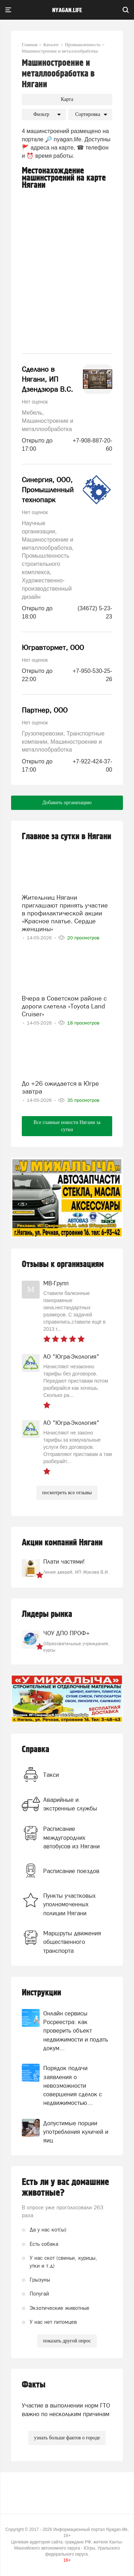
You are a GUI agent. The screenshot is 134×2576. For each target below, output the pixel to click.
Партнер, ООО (45, 710)
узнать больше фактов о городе (67, 2437)
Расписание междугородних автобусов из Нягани (71, 1837)
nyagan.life (67, 10)
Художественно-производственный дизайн (47, 588)
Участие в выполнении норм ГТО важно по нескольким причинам (66, 2410)
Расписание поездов (71, 1870)
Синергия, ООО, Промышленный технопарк (48, 490)
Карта (67, 99)
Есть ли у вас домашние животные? (65, 2187)
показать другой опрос (67, 2340)
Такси (51, 1774)
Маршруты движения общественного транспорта (72, 1942)
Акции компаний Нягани (62, 1543)
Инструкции (41, 1993)
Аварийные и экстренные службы (70, 1804)
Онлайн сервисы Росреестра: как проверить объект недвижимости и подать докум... (75, 2031)
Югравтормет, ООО (53, 647)
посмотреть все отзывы (67, 1492)
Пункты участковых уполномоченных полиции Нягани (69, 1904)
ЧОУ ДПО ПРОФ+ (66, 1633)
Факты (33, 2385)
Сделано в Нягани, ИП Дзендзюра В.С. (47, 379)
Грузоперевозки (42, 733)
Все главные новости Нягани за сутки (67, 1126)
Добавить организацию (66, 802)
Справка (35, 1749)
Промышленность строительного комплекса (45, 564)
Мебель (32, 413)
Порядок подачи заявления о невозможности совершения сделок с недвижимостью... (72, 2085)
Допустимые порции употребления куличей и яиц (75, 2132)
